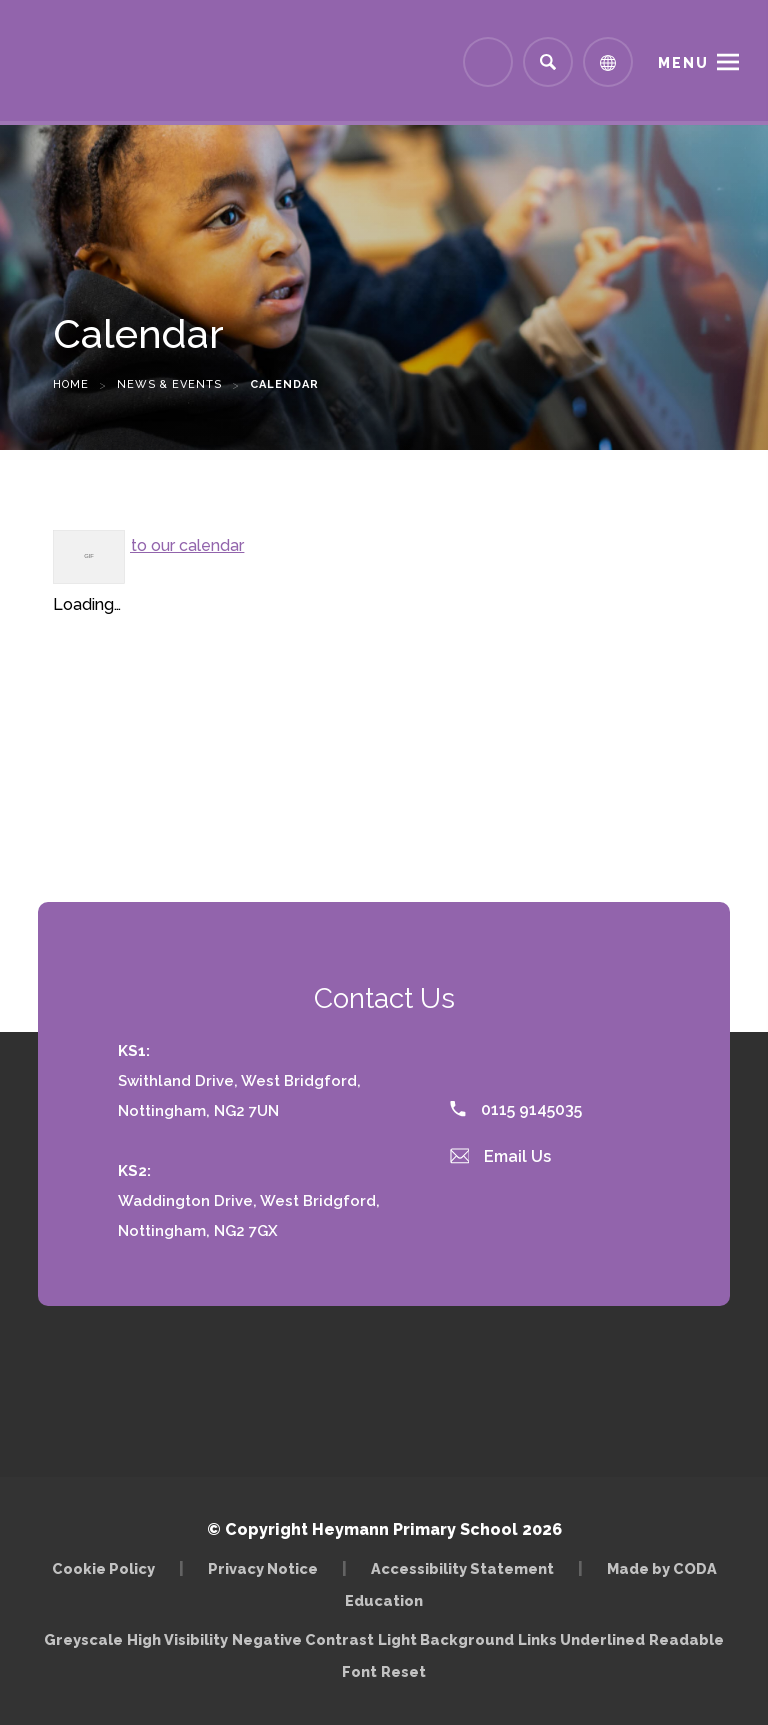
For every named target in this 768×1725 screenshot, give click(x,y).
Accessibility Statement (462, 1568)
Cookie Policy (103, 1568)
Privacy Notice (263, 1568)
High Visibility (177, 1639)
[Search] (548, 62)
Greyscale (83, 1639)
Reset (403, 1671)
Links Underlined (581, 1639)
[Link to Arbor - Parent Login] (488, 62)
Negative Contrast (303, 1639)
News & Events (169, 384)
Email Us (501, 1156)
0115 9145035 (516, 1109)
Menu (683, 63)
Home (71, 384)
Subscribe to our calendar (148, 545)
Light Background (446, 1639)
